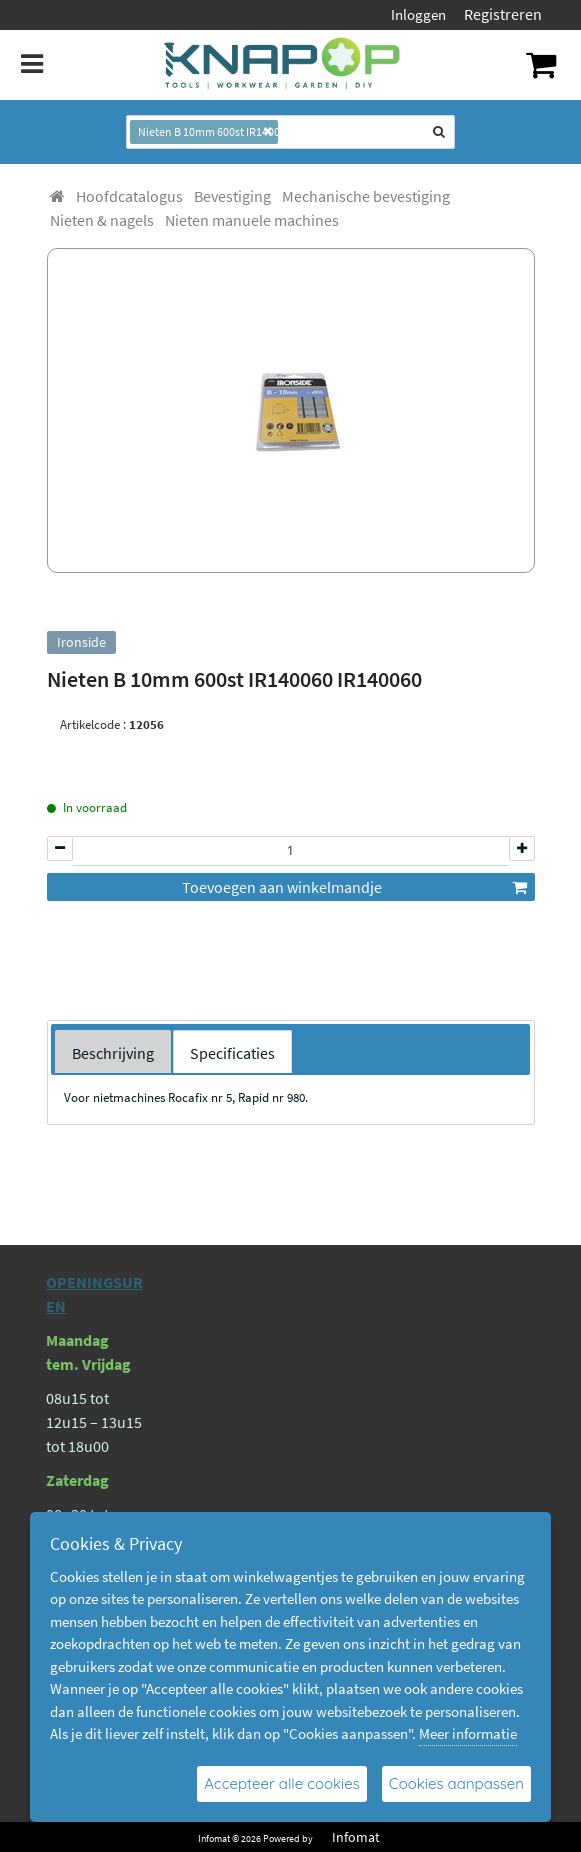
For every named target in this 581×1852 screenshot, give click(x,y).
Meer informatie (468, 1733)
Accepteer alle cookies (282, 1783)
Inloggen (418, 14)
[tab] (113, 1052)
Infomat (356, 1837)
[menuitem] (129, 196)
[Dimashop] (282, 65)
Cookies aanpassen (456, 1783)
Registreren (503, 14)
